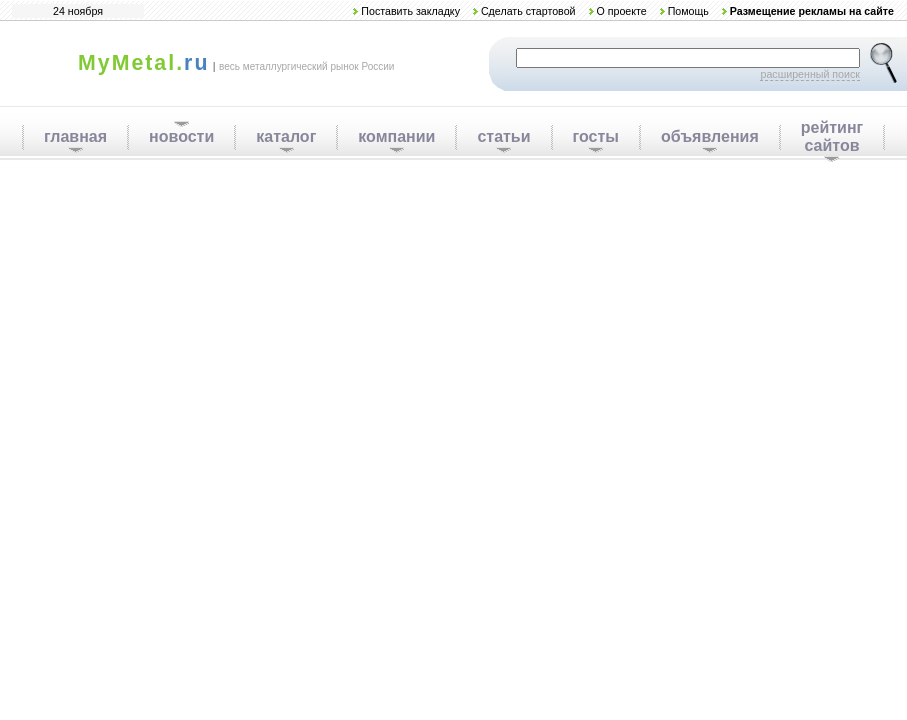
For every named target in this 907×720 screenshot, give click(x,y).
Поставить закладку (410, 11)
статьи (503, 136)
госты (596, 136)
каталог (286, 136)
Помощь (688, 11)
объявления (710, 136)
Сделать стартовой (528, 11)
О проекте (621, 11)
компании (396, 136)
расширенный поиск (810, 74)
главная (75, 136)
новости (181, 136)
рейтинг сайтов (832, 136)
